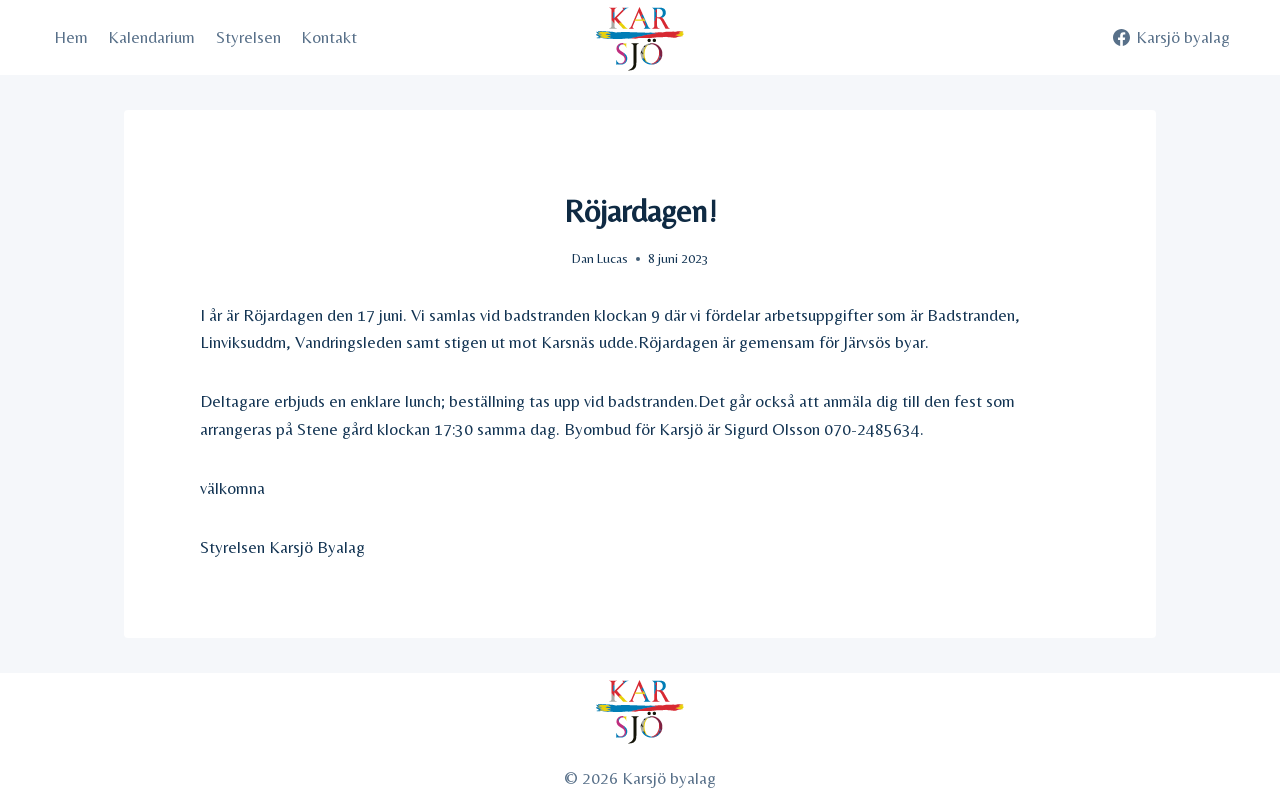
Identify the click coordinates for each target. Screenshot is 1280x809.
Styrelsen (248, 37)
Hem (71, 37)
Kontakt (329, 37)
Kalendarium (151, 37)
